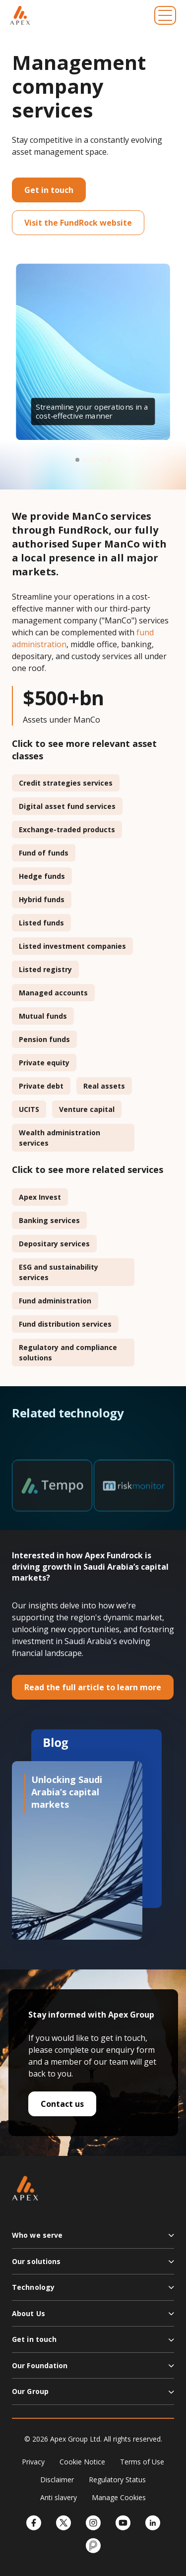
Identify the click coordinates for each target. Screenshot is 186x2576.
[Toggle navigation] (165, 15)
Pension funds (44, 1039)
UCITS (29, 1109)
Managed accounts (53, 992)
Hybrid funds (41, 899)
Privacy (33, 2461)
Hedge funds (42, 876)
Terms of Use (142, 2461)
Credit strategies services (66, 783)
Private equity (44, 1062)
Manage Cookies (119, 2497)
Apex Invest (40, 1197)
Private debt (41, 1086)
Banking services (49, 1220)
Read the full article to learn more (92, 1687)
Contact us (62, 2103)
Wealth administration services (59, 1138)
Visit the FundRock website (78, 222)
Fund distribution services (65, 1324)
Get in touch (48, 189)
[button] (77, 460)
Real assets (104, 1086)
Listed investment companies (72, 946)
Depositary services (54, 1243)
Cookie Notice (82, 2461)
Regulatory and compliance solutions (68, 1352)
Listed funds (41, 922)
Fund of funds (43, 853)
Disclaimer (57, 2479)
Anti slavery (58, 2497)
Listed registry (45, 969)
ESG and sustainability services (58, 1272)
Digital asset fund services (67, 806)
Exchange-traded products (67, 829)
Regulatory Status (117, 2479)
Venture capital (87, 1109)
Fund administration (55, 1300)
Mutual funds (43, 1016)
